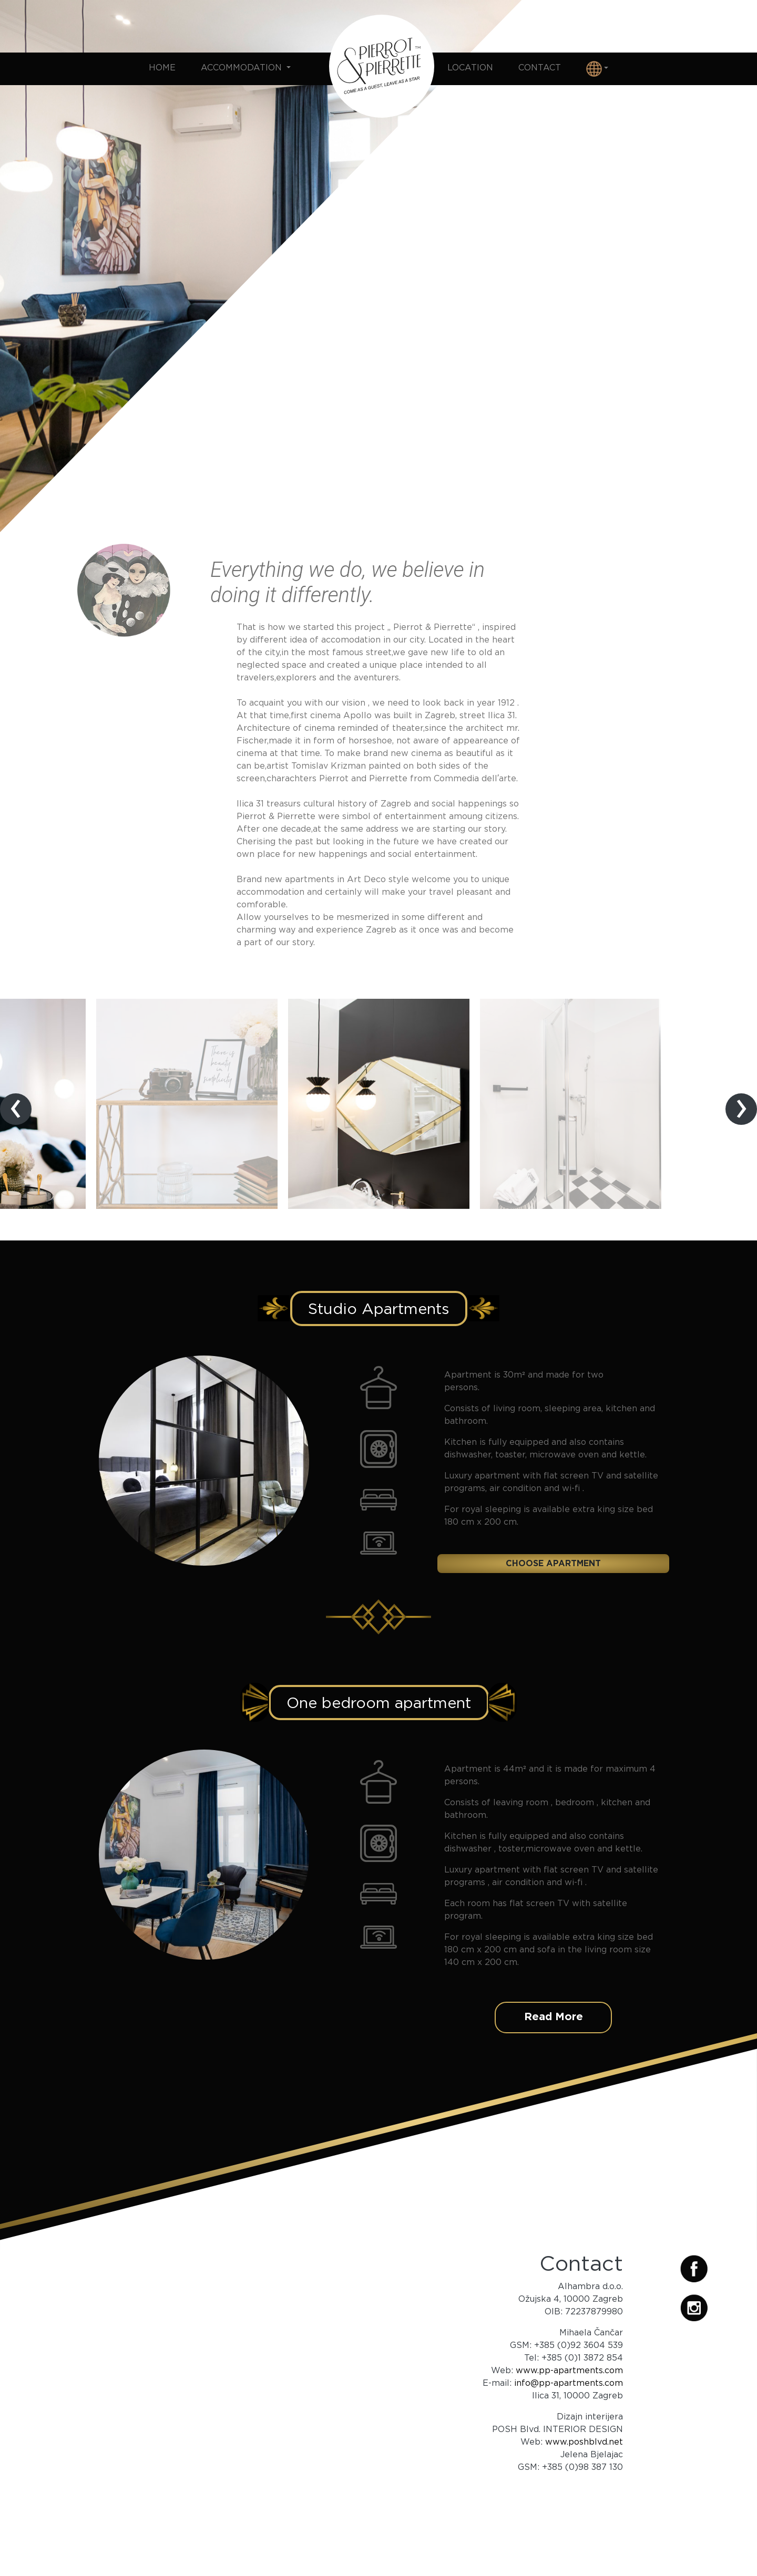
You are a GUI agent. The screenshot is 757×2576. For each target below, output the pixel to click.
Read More (553, 2016)
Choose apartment (553, 1563)
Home (162, 67)
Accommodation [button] (242, 67)
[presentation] (16, 1109)
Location (470, 67)
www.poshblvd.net (584, 2441)
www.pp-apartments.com (569, 2370)
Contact (539, 67)
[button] (597, 69)
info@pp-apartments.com (568, 2382)
